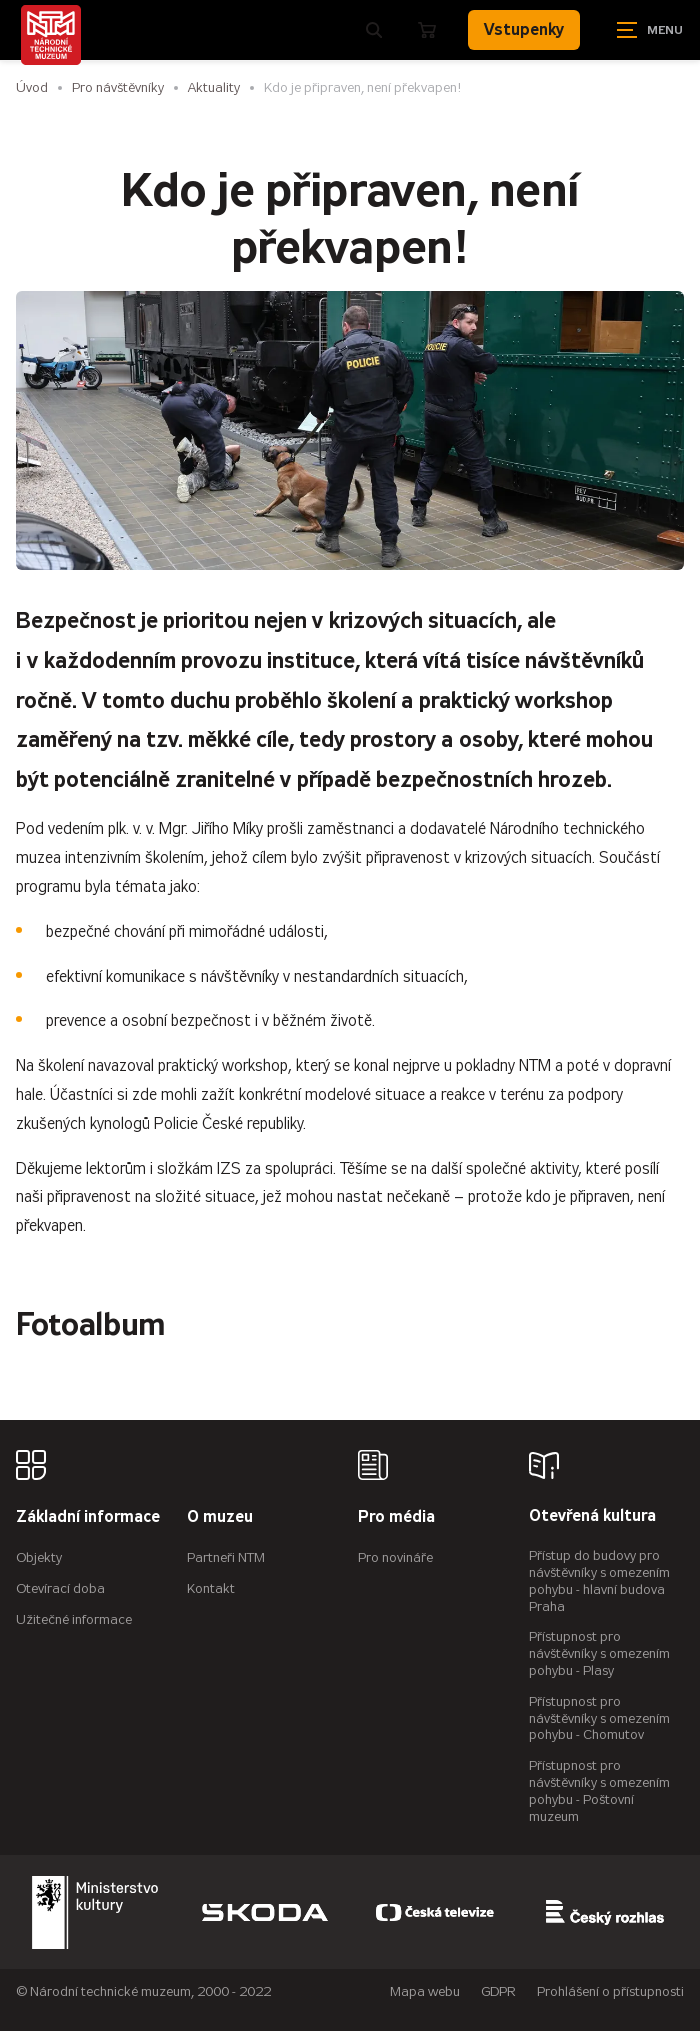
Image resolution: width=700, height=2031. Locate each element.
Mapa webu (425, 1991)
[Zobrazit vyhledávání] (374, 30)
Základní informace (88, 1517)
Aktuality (214, 87)
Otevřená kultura (592, 1516)
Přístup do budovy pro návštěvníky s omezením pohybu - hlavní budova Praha (599, 1580)
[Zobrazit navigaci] (650, 30)
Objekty (39, 1557)
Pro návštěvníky (118, 87)
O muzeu (220, 1517)
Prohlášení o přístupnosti (610, 1991)
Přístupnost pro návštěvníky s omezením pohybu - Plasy (599, 1653)
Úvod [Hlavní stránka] (32, 87)
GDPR (498, 1991)
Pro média (396, 1517)
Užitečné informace (74, 1619)
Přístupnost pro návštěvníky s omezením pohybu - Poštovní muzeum (599, 1790)
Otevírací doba (60, 1588)
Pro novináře (395, 1557)
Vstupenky (524, 29)
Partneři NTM (226, 1557)
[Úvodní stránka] (51, 35)
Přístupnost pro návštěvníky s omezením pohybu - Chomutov (599, 1718)
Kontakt (211, 1588)
